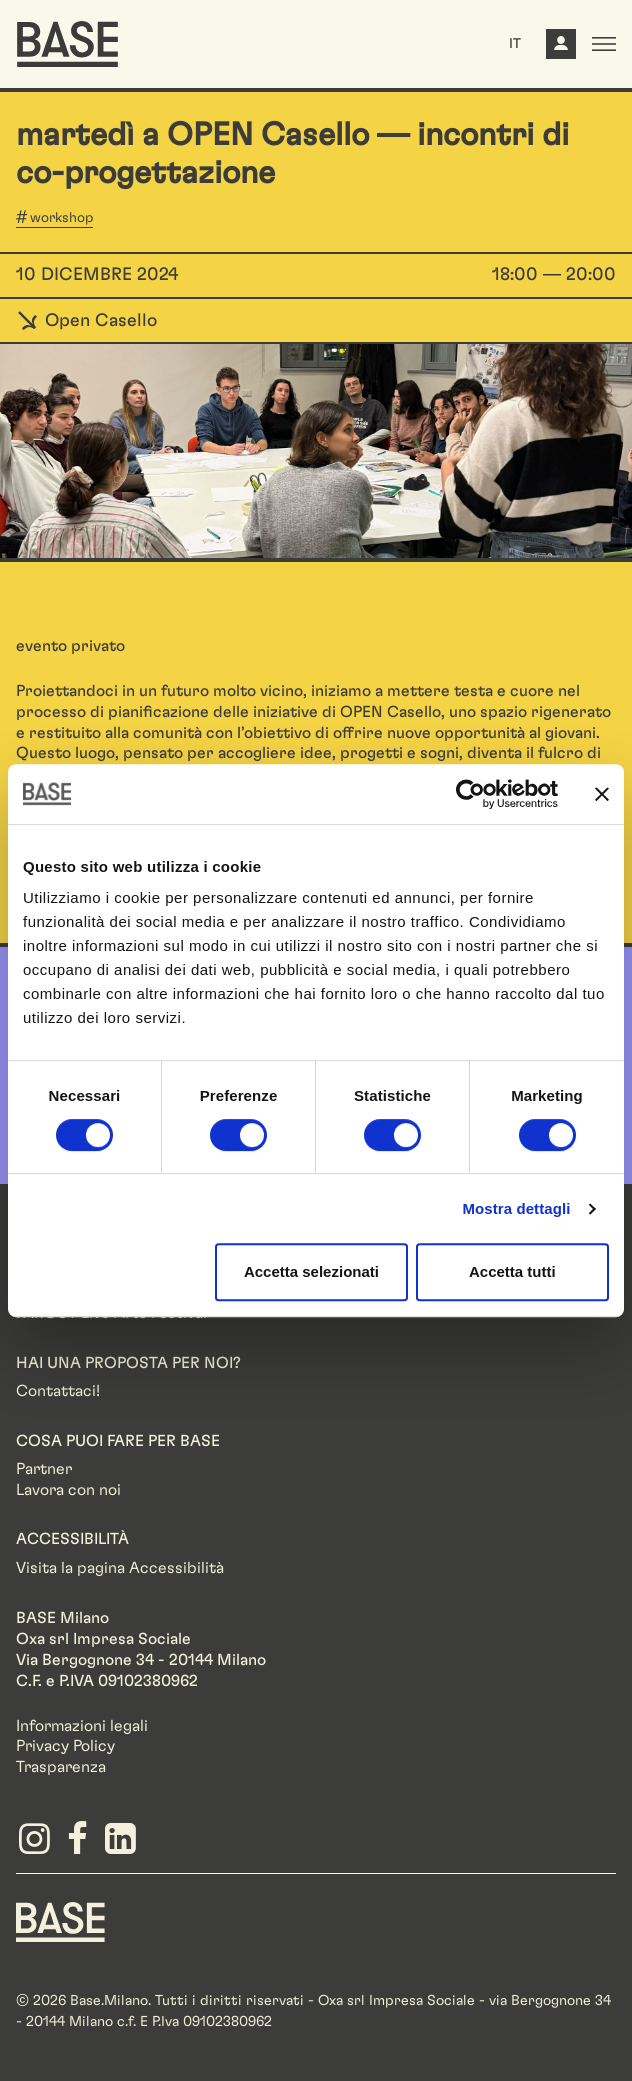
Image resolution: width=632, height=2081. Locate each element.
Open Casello (86, 321)
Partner (44, 1469)
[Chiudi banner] (602, 794)
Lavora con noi (68, 1490)
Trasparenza (61, 1767)
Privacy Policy (65, 1746)
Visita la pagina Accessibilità (120, 1568)
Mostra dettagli (516, 1208)
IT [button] (515, 44)
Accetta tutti (512, 1271)
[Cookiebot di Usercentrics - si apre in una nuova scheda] (470, 794)
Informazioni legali (82, 1726)
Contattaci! (58, 1391)
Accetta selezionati (311, 1271)
